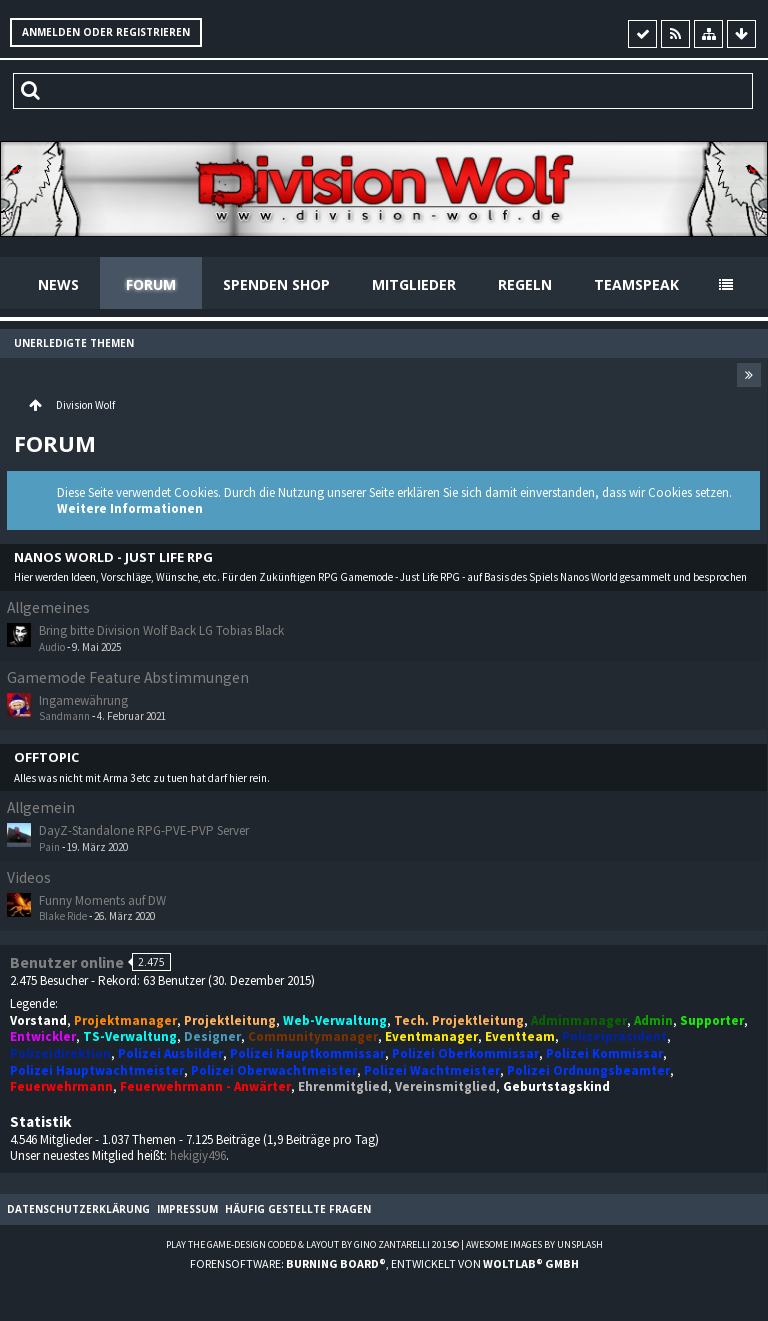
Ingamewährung (83, 700)
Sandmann (64, 716)
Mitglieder (414, 284)
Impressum (187, 1209)
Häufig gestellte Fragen (298, 1209)
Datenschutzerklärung (78, 1209)
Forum (151, 284)
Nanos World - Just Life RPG (113, 557)
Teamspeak (636, 284)
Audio (52, 647)
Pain (49, 847)
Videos (29, 877)
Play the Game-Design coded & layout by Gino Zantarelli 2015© (312, 1244)
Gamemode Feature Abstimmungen (128, 677)
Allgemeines (48, 607)
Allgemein (41, 807)
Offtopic (46, 757)
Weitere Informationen (130, 508)
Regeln (525, 284)
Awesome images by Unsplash (534, 1244)
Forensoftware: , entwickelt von (384, 1263)
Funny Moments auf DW (102, 900)
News (58, 284)
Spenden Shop (276, 284)
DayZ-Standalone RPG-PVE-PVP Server (144, 830)
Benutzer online (67, 962)
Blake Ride (63, 916)
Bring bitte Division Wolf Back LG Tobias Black (161, 630)
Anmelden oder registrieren (106, 32)
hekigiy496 (198, 1155)
